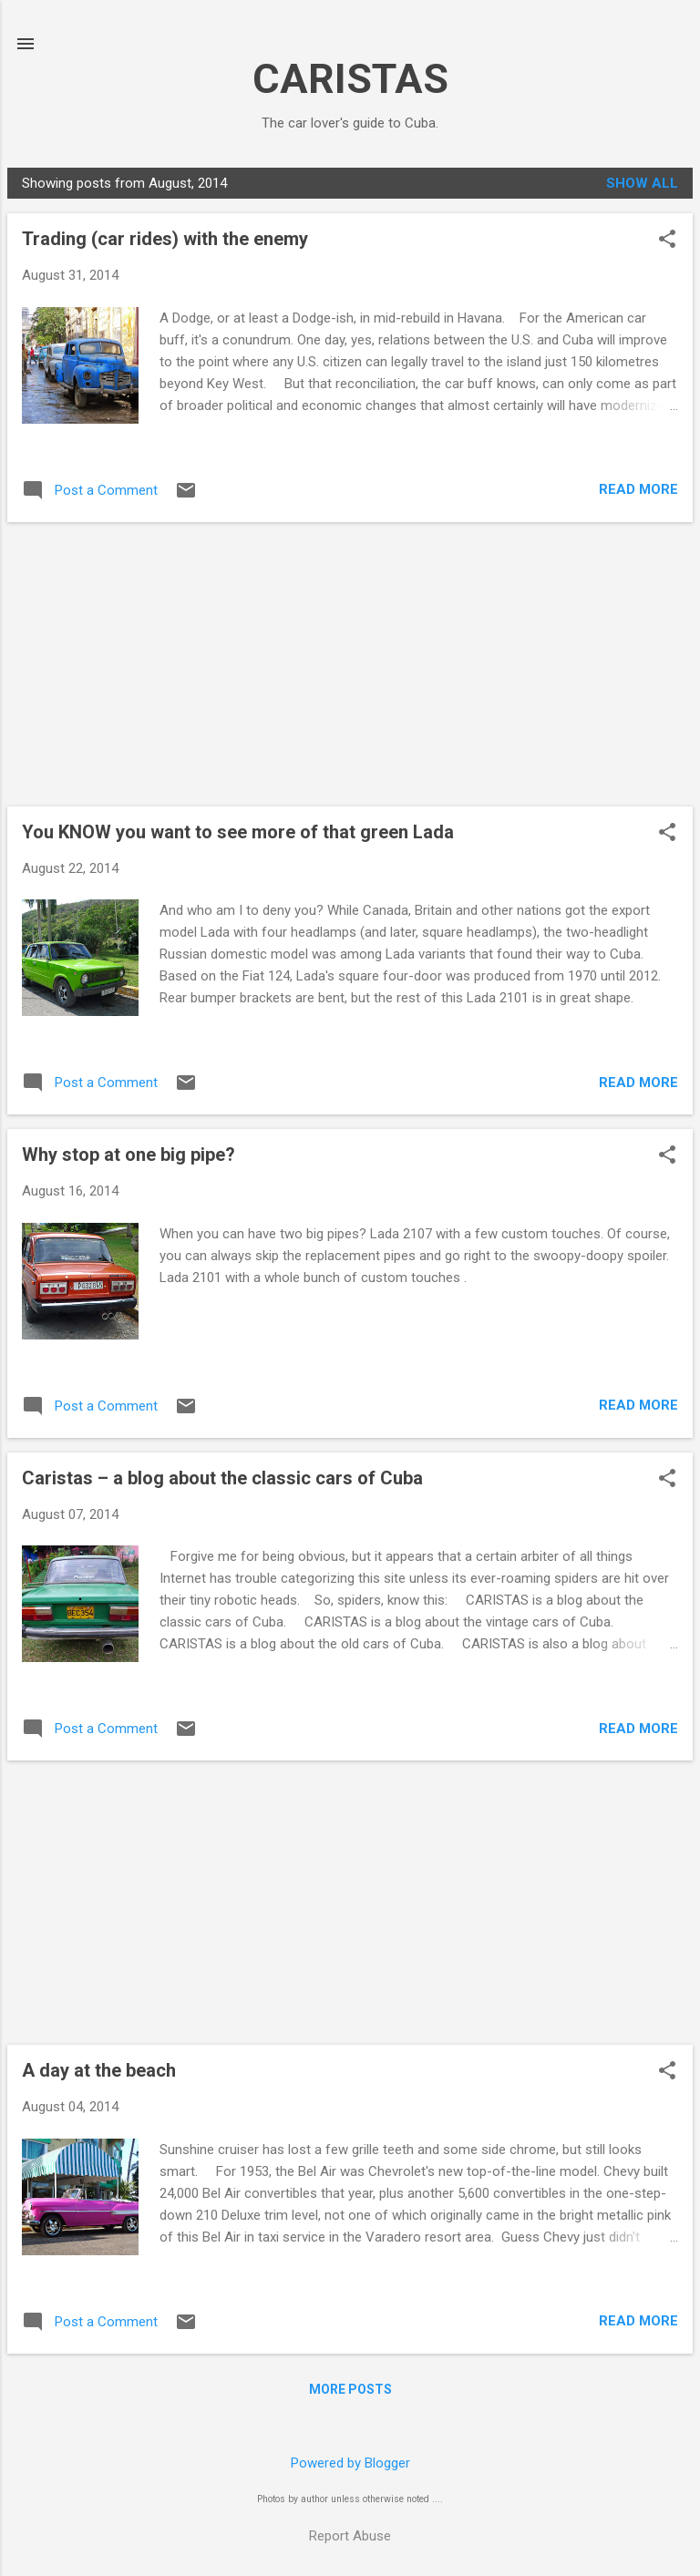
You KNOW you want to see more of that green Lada (238, 832)
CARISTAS (350, 79)
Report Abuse (350, 2536)
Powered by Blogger (350, 2463)
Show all (642, 183)
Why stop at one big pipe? (128, 1154)
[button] (667, 240)
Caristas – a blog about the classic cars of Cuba (222, 1478)
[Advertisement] (350, 664)
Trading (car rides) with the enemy (165, 239)
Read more (638, 489)
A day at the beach (99, 2070)
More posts (350, 2389)
